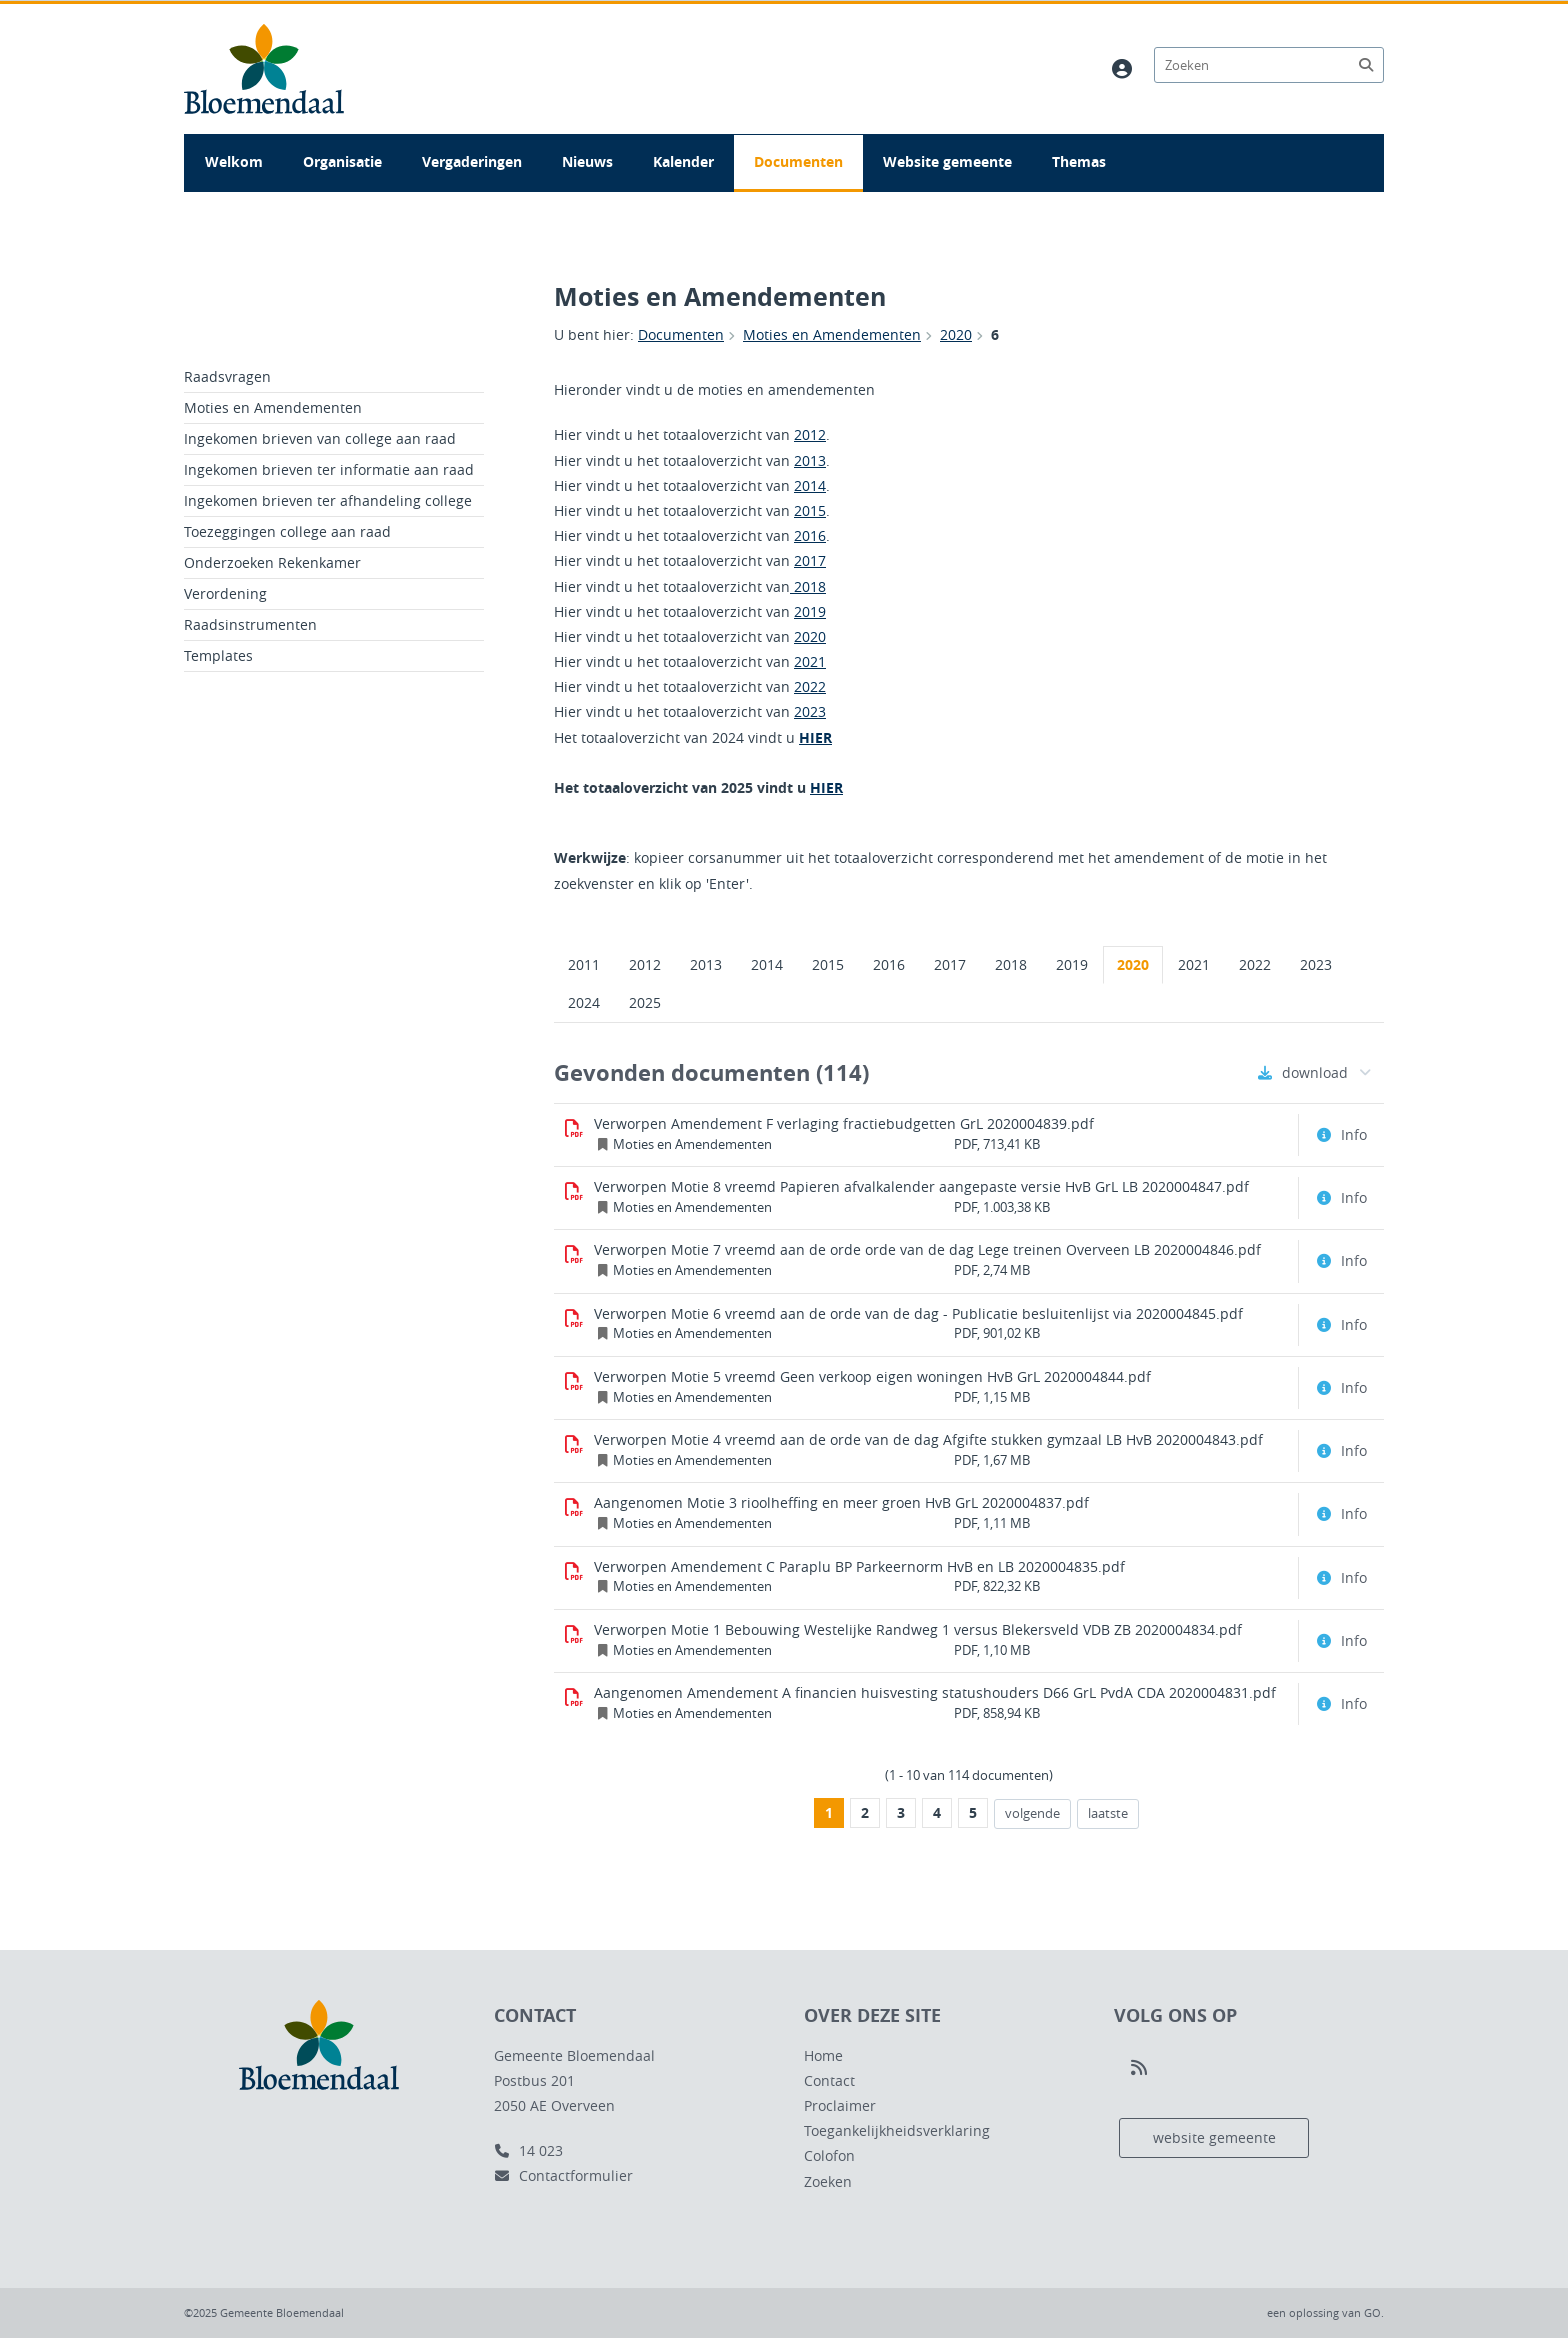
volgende (1027, 1813)
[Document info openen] (1344, 1135)
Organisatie (342, 161)
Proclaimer (840, 2105)
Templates (218, 655)
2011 (584, 964)
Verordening (225, 593)
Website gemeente (947, 161)
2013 (810, 460)
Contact (829, 2080)
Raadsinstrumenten (250, 624)
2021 (810, 661)
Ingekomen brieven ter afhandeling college (328, 500)
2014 (810, 485)
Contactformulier (563, 2175)
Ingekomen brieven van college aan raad (320, 438)
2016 (810, 535)
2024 (584, 1002)
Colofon (829, 2155)
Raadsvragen (227, 376)
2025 (645, 1002)
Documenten (798, 161)
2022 (810, 686)
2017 (810, 560)
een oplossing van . (1325, 2312)
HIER (815, 737)
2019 (810, 611)
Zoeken (828, 2181)
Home (823, 2055)
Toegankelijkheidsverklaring (897, 2130)
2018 (808, 586)
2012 (810, 434)
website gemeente (1214, 2137)
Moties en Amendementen (832, 334)
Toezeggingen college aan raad (287, 531)
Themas (1079, 161)
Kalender (683, 161)
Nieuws (587, 161)
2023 (810, 711)
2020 (956, 334)
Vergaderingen (472, 161)
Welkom (234, 161)
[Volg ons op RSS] (1139, 2068)
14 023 (528, 2150)
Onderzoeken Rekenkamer (272, 562)
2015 (810, 510)
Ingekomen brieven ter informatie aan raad (329, 469)
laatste (1102, 1813)
